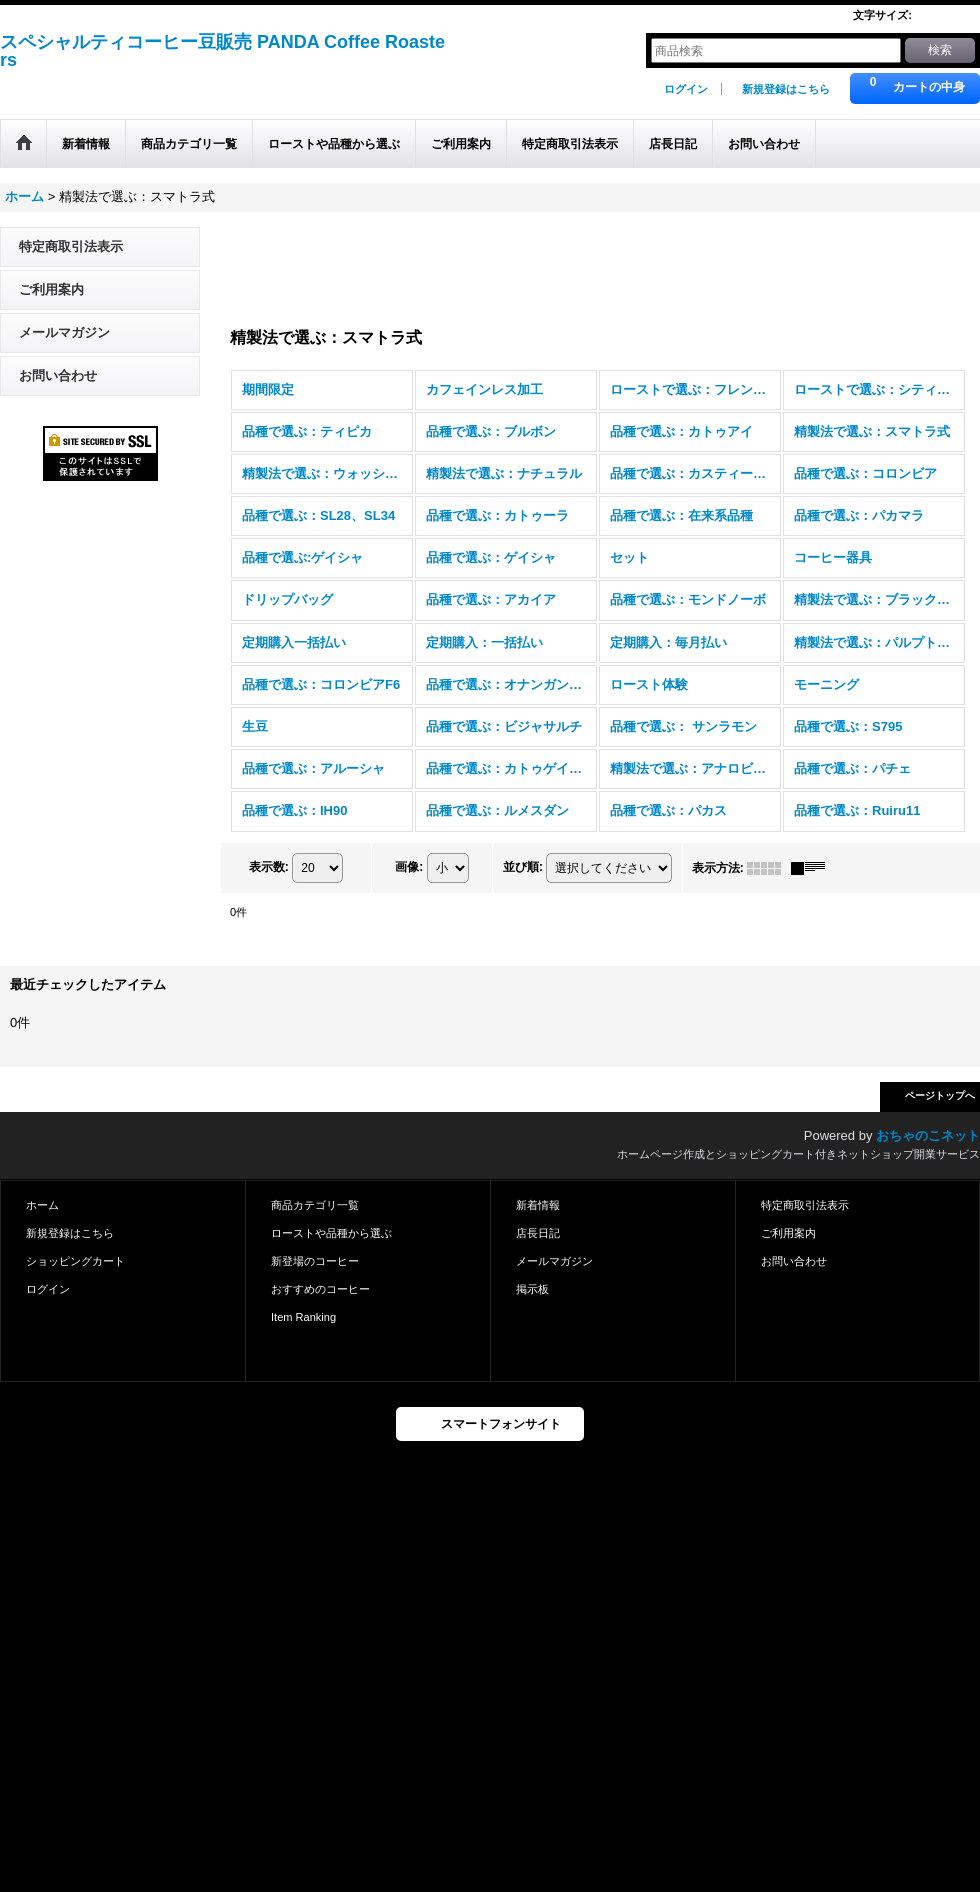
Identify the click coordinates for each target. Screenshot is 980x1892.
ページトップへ (940, 1095)
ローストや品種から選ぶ (331, 1233)
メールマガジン (64, 332)
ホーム (42, 1205)
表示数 (269, 867)
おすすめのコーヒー (320, 1289)
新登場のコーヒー (315, 1261)
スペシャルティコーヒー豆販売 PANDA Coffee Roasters (222, 51)
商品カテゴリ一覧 (315, 1205)
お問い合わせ (58, 375)
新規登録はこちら (786, 89)
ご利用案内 (51, 289)
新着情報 (538, 1205)
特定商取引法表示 (71, 246)
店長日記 (538, 1233)
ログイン (686, 89)
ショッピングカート (75, 1261)
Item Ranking (303, 1317)
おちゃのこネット (928, 1135)
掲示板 (532, 1289)
